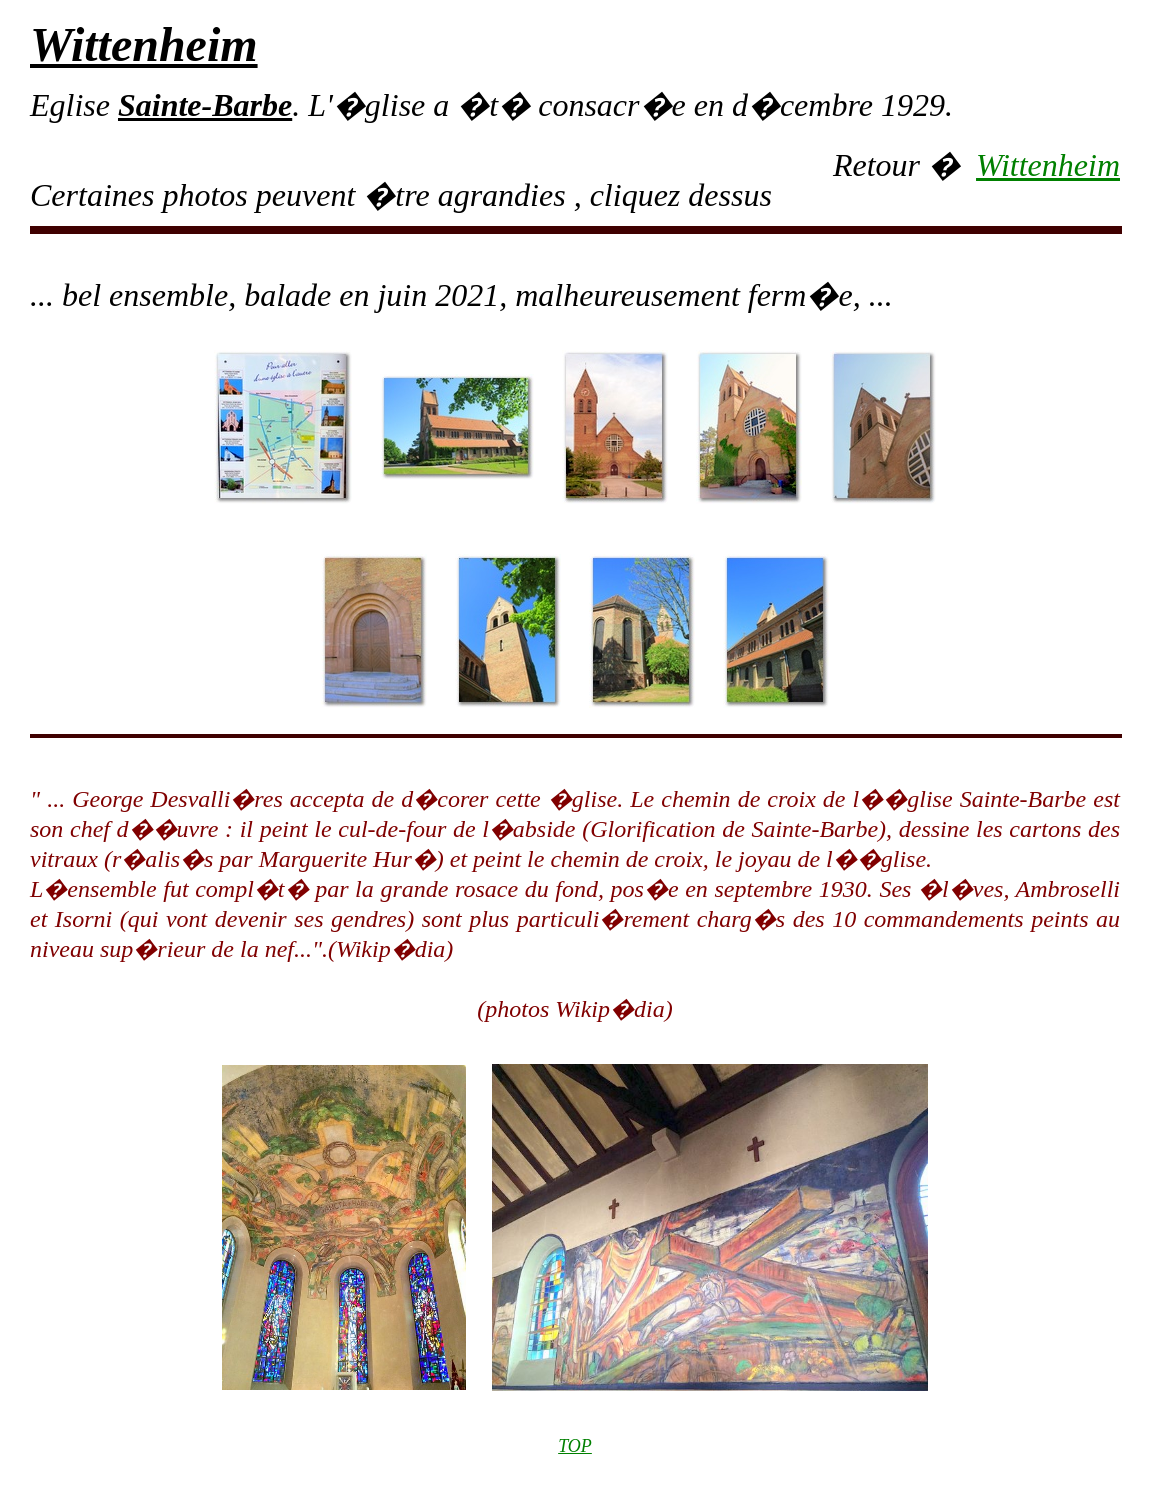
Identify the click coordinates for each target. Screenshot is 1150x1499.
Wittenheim (1048, 165)
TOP (575, 1446)
